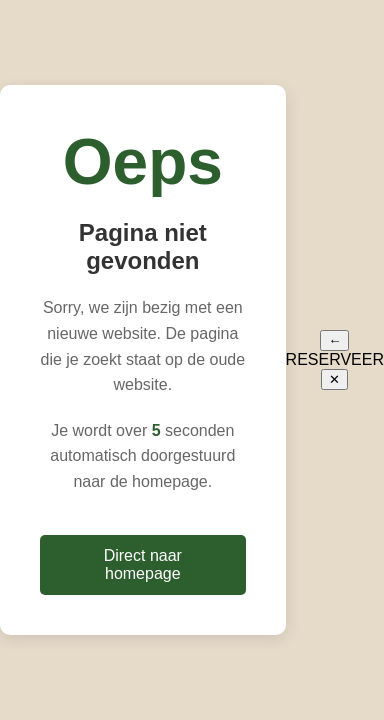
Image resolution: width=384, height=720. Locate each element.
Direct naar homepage (143, 564)
